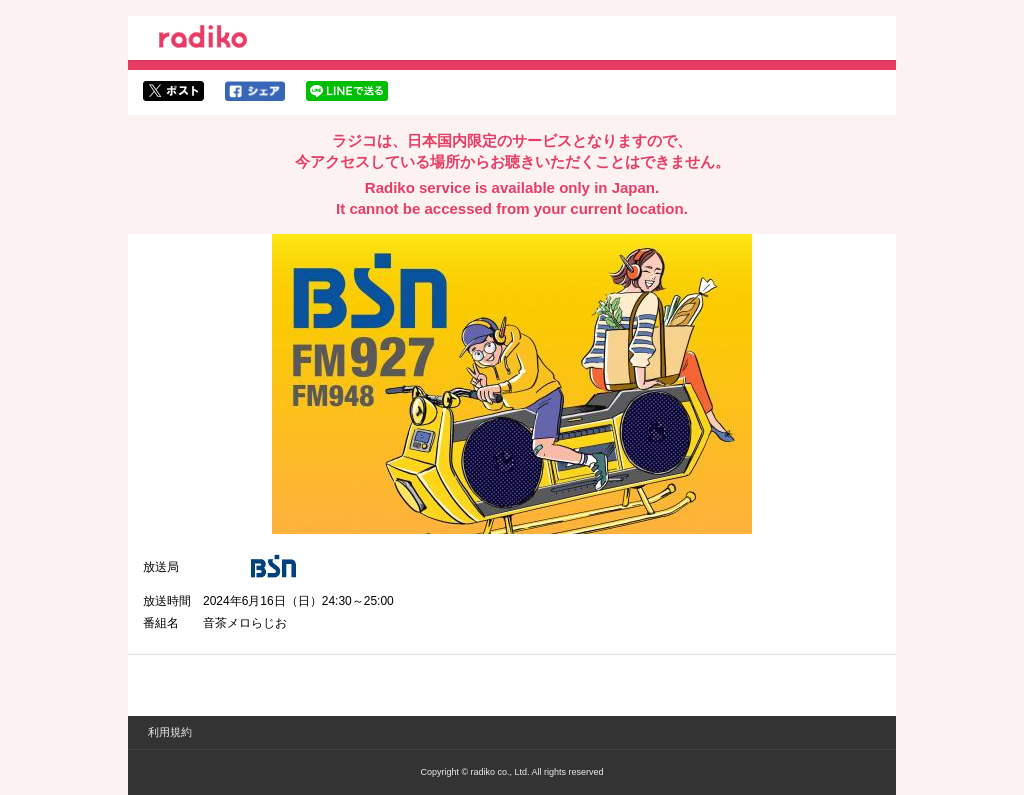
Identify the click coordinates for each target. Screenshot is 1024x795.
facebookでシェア (255, 91)
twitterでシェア (173, 91)
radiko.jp (203, 40)
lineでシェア (347, 91)
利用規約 (170, 732)
